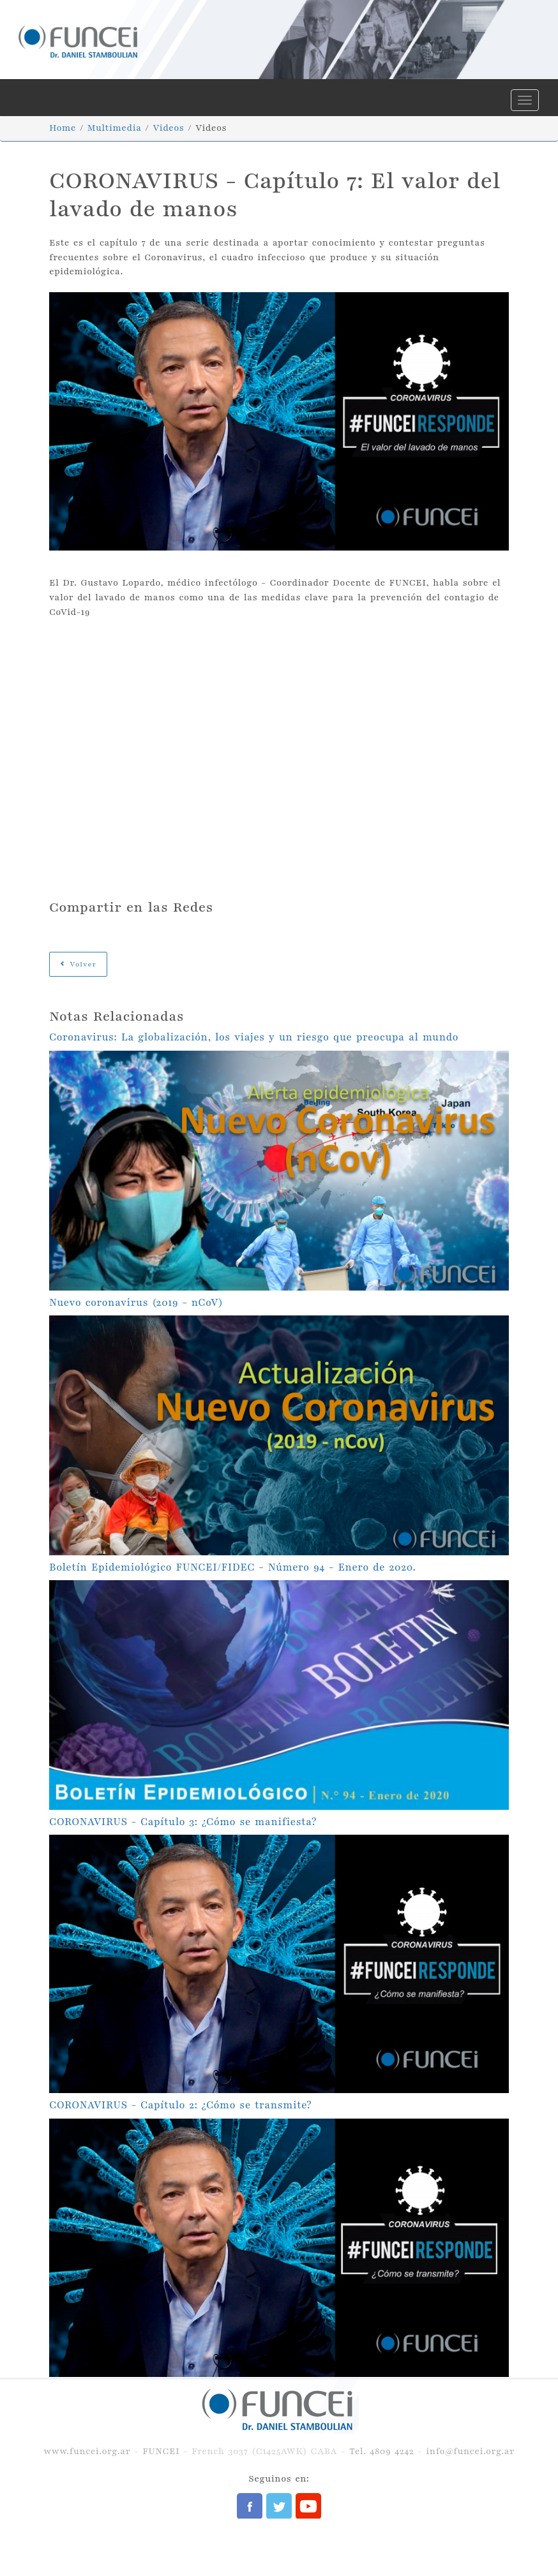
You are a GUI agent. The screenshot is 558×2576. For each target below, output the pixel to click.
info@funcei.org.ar (470, 2451)
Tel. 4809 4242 (381, 2451)
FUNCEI (160, 2451)
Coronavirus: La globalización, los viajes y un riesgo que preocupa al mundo (253, 1037)
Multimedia (114, 128)
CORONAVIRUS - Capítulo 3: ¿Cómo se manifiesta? (183, 1822)
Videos (168, 128)
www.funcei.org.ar (86, 2451)
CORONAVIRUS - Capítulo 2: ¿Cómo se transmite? (180, 2105)
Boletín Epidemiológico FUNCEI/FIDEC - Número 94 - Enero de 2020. (232, 1567)
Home (62, 128)
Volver (78, 964)
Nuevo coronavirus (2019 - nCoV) (136, 1303)
